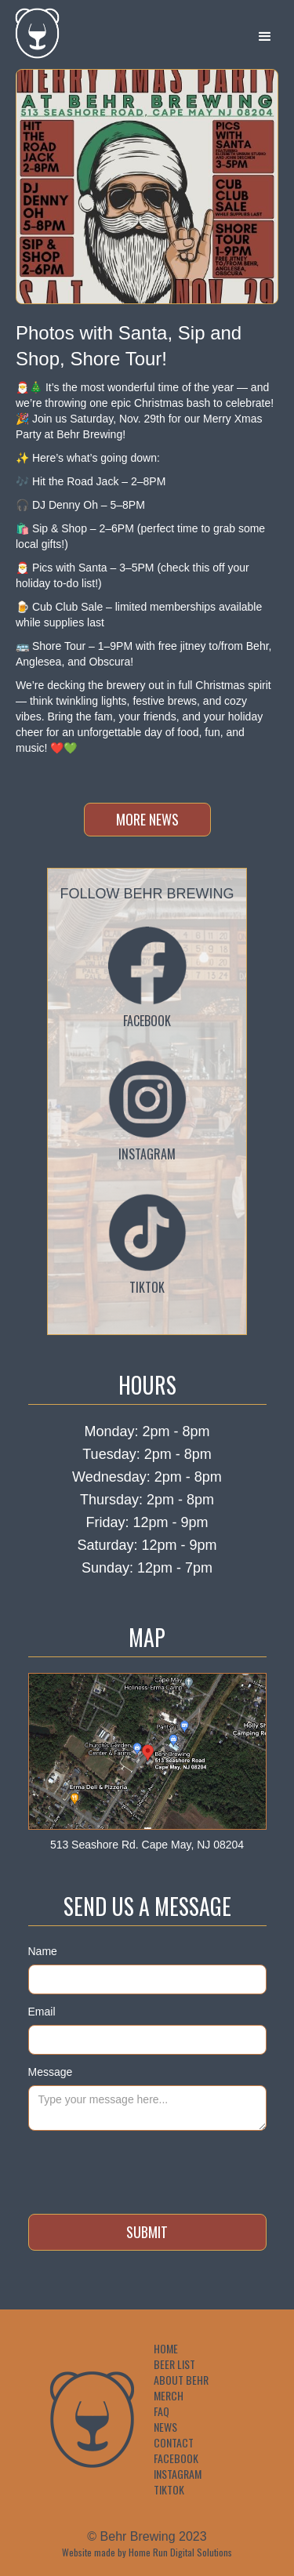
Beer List (174, 2364)
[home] (31, 33)
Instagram (177, 2474)
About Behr (181, 2380)
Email (42, 2011)
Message (50, 2072)
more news (147, 819)
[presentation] (147, 2169)
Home (166, 2348)
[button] (265, 37)
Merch (168, 2396)
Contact (174, 2443)
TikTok (169, 2490)
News (165, 2427)
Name (42, 1951)
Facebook (176, 2458)
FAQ (161, 2411)
